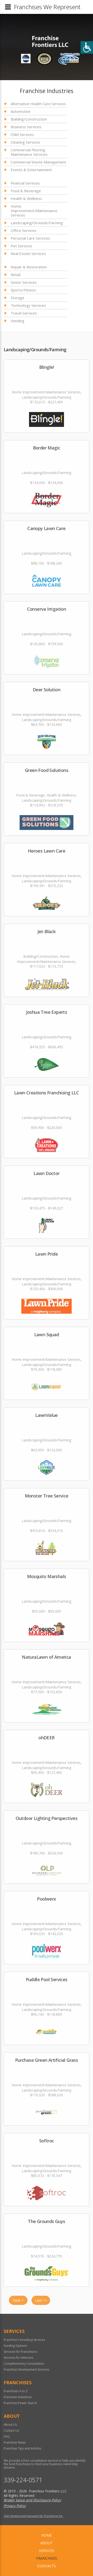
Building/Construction (29, 119)
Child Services (22, 134)
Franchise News (15, 2442)
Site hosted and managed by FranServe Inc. (33, 2516)
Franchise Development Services (26, 2369)
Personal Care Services (30, 238)
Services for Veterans (18, 2357)
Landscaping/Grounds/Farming (37, 222)
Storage (17, 297)
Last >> (41, 2300)
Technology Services (28, 305)
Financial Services (25, 183)
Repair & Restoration (29, 267)
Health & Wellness (26, 198)
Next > (18, 2300)
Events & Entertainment (31, 169)
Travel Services (24, 313)
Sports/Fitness (23, 289)
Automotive (21, 111)
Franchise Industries (18, 2397)
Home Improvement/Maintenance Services (34, 211)
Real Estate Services (28, 253)
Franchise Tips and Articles (22, 2448)
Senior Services (24, 282)
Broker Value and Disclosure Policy (32, 2500)
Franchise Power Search (20, 2403)
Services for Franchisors (20, 2352)
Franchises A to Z (16, 2391)
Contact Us (11, 2430)
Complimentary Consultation (24, 2363)
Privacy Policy (15, 2505)
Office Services (23, 230)
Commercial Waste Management (38, 161)
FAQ (7, 2436)
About (46, 2543)
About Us (10, 2424)
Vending (17, 320)
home (46, 2535)
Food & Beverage (26, 190)
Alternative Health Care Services (38, 103)
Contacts (46, 2566)
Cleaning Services (25, 142)
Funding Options (15, 2346)
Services (46, 2550)
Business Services (26, 126)
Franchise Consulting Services (24, 2340)
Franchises (46, 2558)
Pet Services (21, 245)
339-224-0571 (23, 2480)
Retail (15, 274)
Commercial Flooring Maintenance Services (29, 152)
